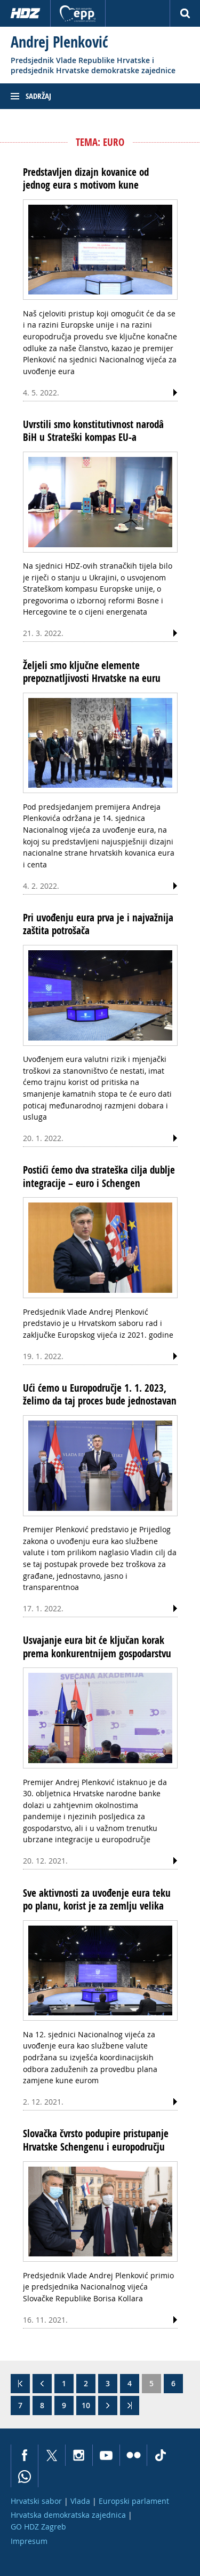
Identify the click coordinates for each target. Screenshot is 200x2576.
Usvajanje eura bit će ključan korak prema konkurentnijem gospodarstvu (97, 1646)
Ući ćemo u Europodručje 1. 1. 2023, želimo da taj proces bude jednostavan (100, 1394)
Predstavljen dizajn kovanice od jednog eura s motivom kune (86, 178)
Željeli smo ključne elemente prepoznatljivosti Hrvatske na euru (92, 671)
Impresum (29, 2541)
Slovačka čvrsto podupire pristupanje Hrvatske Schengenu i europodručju (96, 2140)
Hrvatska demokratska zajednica (68, 2515)
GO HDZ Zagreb (38, 2526)
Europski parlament (134, 2501)
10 (86, 2405)
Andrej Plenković (59, 42)
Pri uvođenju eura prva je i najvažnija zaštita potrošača (98, 924)
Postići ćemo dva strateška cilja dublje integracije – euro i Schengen (99, 1176)
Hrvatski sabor (36, 2501)
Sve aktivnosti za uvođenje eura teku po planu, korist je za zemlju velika (97, 1899)
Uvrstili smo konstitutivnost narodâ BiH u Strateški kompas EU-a (93, 430)
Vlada (80, 2501)
